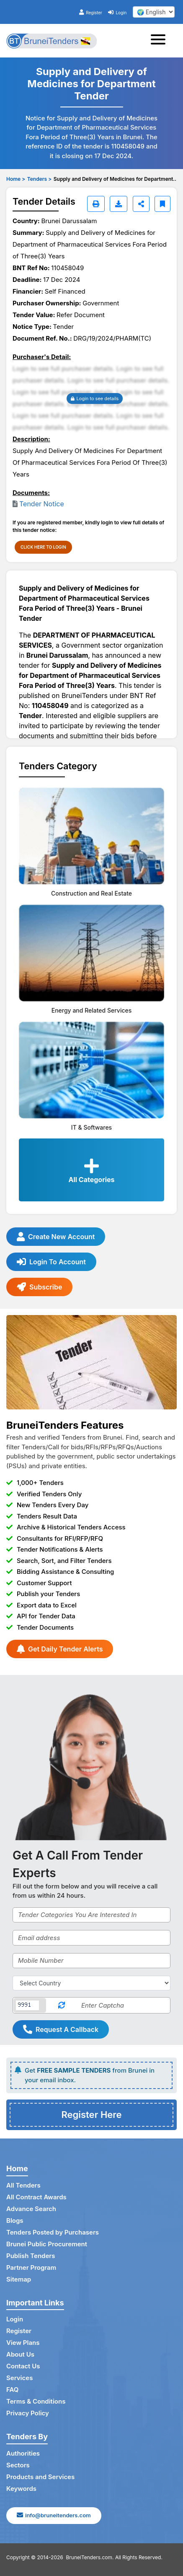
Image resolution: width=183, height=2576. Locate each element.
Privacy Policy (27, 2413)
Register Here (91, 2114)
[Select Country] (91, 1983)
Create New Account (56, 1236)
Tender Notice (41, 504)
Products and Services (40, 2477)
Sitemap (18, 2279)
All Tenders (23, 2185)
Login (117, 12)
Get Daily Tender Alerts (60, 1649)
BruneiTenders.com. (90, 2557)
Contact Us (23, 2366)
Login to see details (95, 398)
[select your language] (154, 12)
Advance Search (31, 2209)
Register (90, 12)
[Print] (96, 204)
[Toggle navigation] (160, 40)
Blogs (14, 2220)
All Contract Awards (36, 2197)
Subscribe (39, 1287)
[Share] (141, 204)
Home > (15, 179)
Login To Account (51, 1261)
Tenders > (39, 179)
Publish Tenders (30, 2256)
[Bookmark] (162, 204)
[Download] (118, 204)
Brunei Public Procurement (46, 2244)
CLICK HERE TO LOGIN (43, 547)
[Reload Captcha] (61, 2005)
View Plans (22, 2343)
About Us (20, 2354)
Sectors (18, 2465)
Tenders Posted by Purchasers (52, 2232)
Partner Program (31, 2267)
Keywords (21, 2489)
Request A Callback (60, 2029)
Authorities (23, 2453)
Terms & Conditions (35, 2401)
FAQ (12, 2390)
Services (19, 2378)
